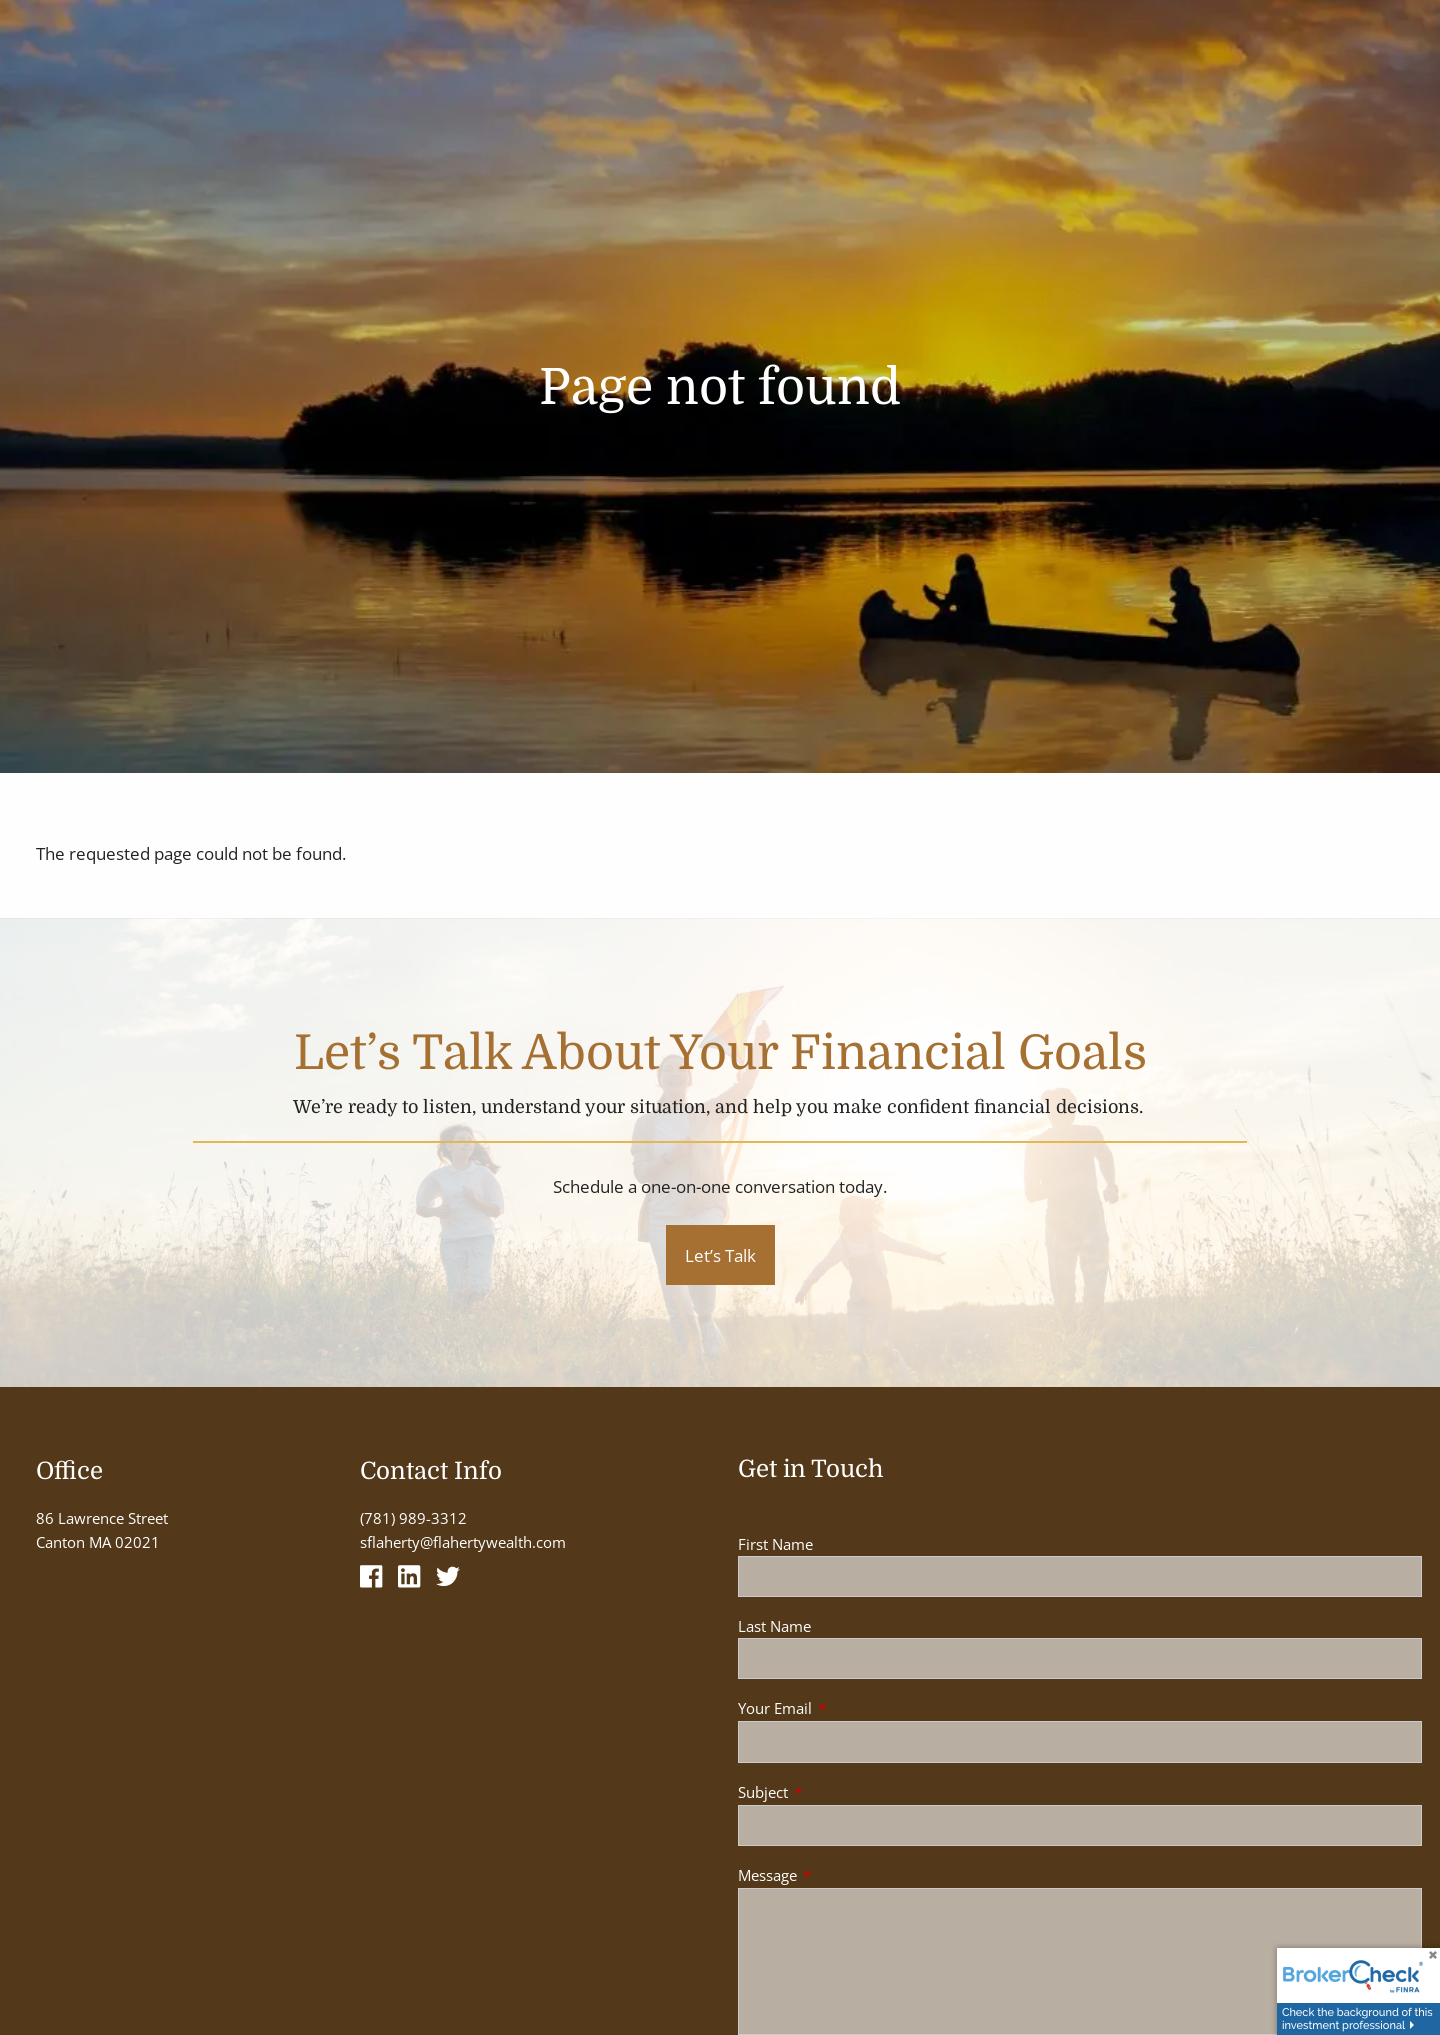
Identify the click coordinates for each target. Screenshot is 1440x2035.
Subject (837, 1792)
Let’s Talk (720, 1255)
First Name (775, 1544)
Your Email (849, 1708)
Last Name (774, 1626)
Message (841, 1875)
